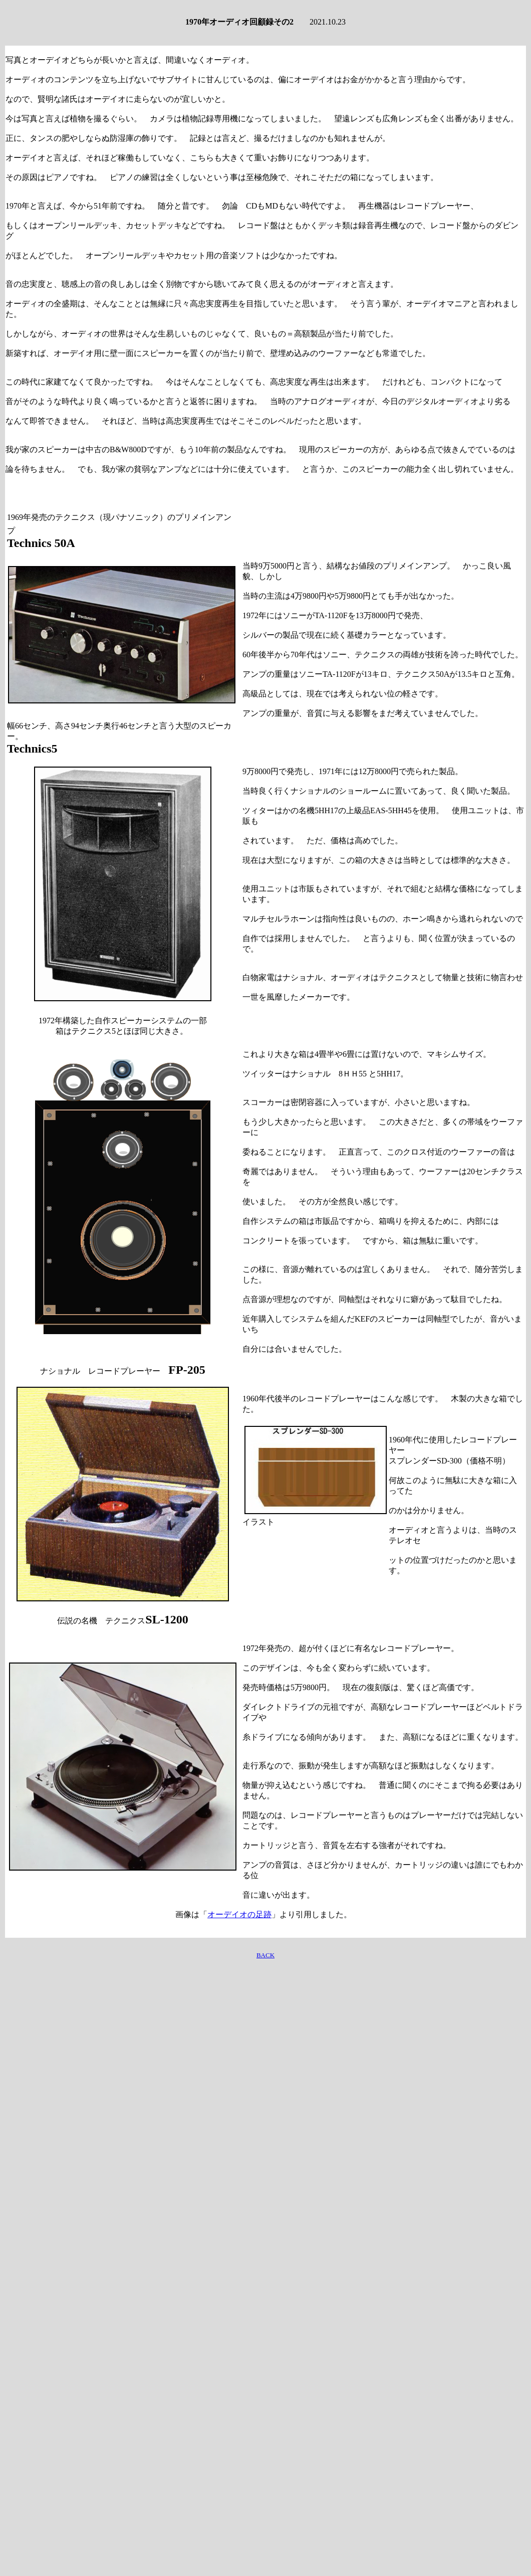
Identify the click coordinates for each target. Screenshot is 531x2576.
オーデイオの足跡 (239, 1914)
